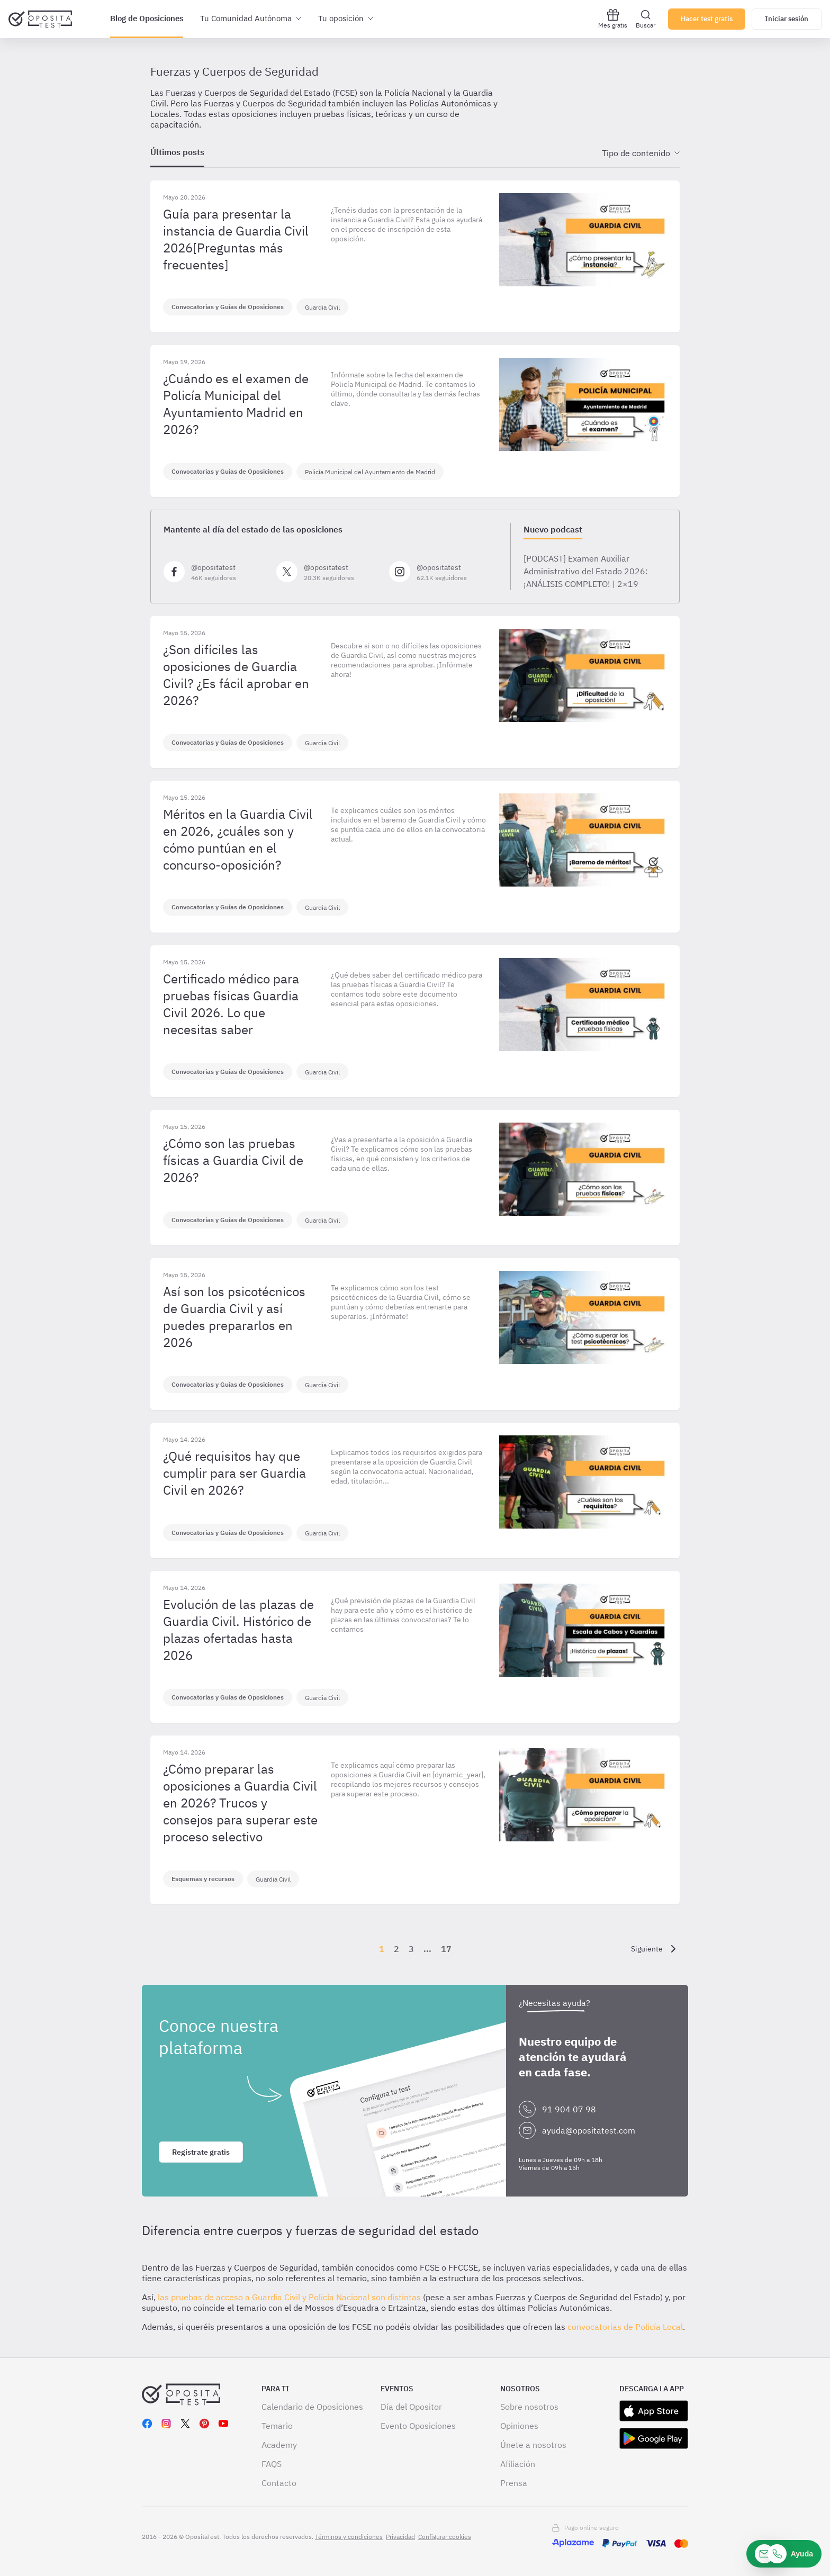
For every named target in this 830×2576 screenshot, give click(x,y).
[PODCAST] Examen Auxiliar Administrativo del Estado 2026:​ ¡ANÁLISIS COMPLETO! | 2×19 (586, 571)
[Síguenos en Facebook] (216, 571)
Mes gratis (612, 18)
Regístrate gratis (201, 2152)
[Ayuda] (784, 2554)
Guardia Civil (322, 307)
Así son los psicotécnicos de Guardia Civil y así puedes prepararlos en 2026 (234, 1317)
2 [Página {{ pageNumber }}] (396, 1949)
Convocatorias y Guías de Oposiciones (228, 307)
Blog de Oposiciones (146, 18)
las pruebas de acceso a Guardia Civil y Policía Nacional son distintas (288, 2297)
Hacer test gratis (707, 18)
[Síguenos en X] (328, 571)
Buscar (645, 18)
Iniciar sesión (786, 18)
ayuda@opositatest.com (588, 2130)
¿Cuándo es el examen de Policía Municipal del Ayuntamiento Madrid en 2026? (236, 404)
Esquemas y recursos (203, 1879)
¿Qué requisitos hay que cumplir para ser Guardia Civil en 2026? (234, 1473)
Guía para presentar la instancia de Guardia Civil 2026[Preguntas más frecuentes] (236, 239)
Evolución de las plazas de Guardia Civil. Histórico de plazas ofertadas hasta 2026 (238, 1630)
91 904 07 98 (569, 2109)
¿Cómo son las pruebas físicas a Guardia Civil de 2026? (233, 1160)
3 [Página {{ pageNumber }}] (411, 1949)
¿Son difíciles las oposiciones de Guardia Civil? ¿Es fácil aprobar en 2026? (236, 675)
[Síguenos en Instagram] (441, 571)
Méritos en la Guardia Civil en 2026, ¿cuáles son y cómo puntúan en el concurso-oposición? (238, 839)
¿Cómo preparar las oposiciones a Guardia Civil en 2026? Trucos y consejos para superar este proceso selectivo (240, 1802)
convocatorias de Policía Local (625, 2326)
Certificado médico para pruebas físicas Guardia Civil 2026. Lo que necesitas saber (231, 1004)
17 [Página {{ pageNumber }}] (446, 1949)
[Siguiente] (655, 1948)
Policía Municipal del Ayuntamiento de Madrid (370, 472)
